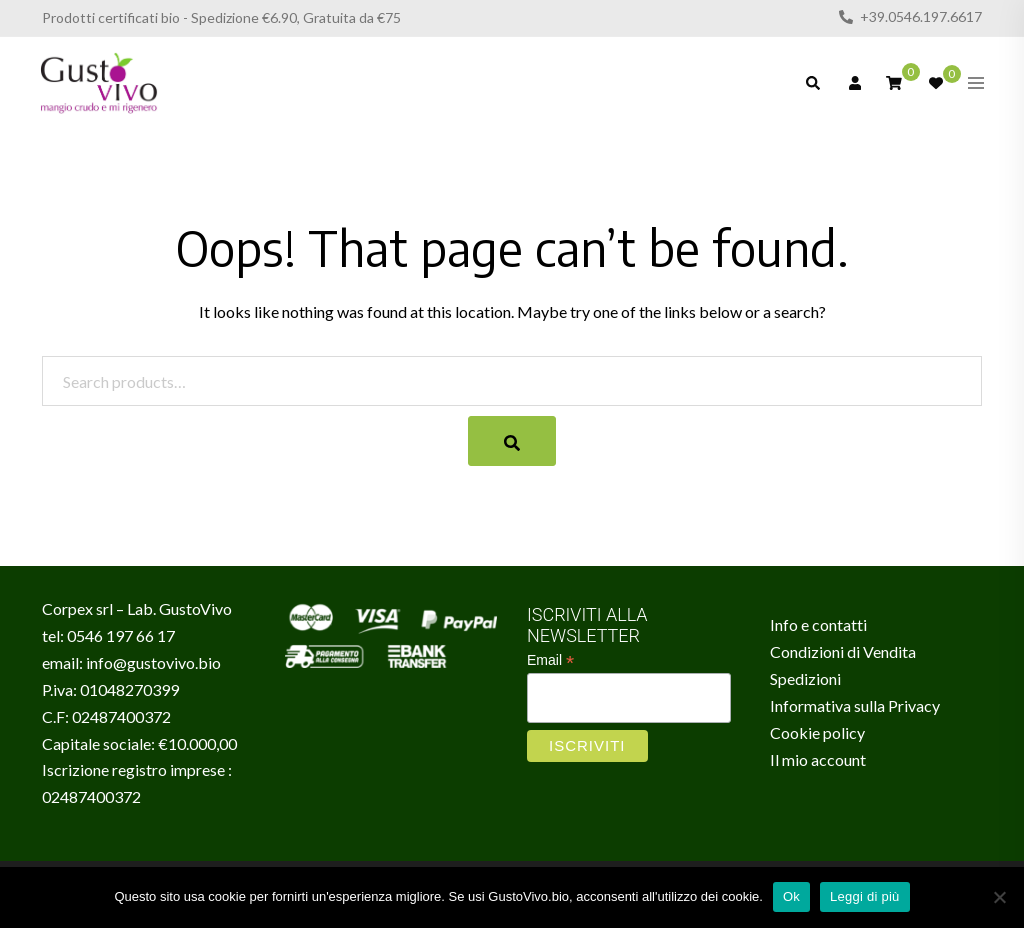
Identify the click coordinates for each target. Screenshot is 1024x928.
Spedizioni (805, 678)
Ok (791, 896)
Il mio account (818, 759)
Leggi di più (865, 896)
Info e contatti (818, 624)
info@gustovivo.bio (153, 662)
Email (550, 660)
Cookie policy (817, 732)
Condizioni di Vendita (843, 651)
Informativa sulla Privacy (855, 705)
